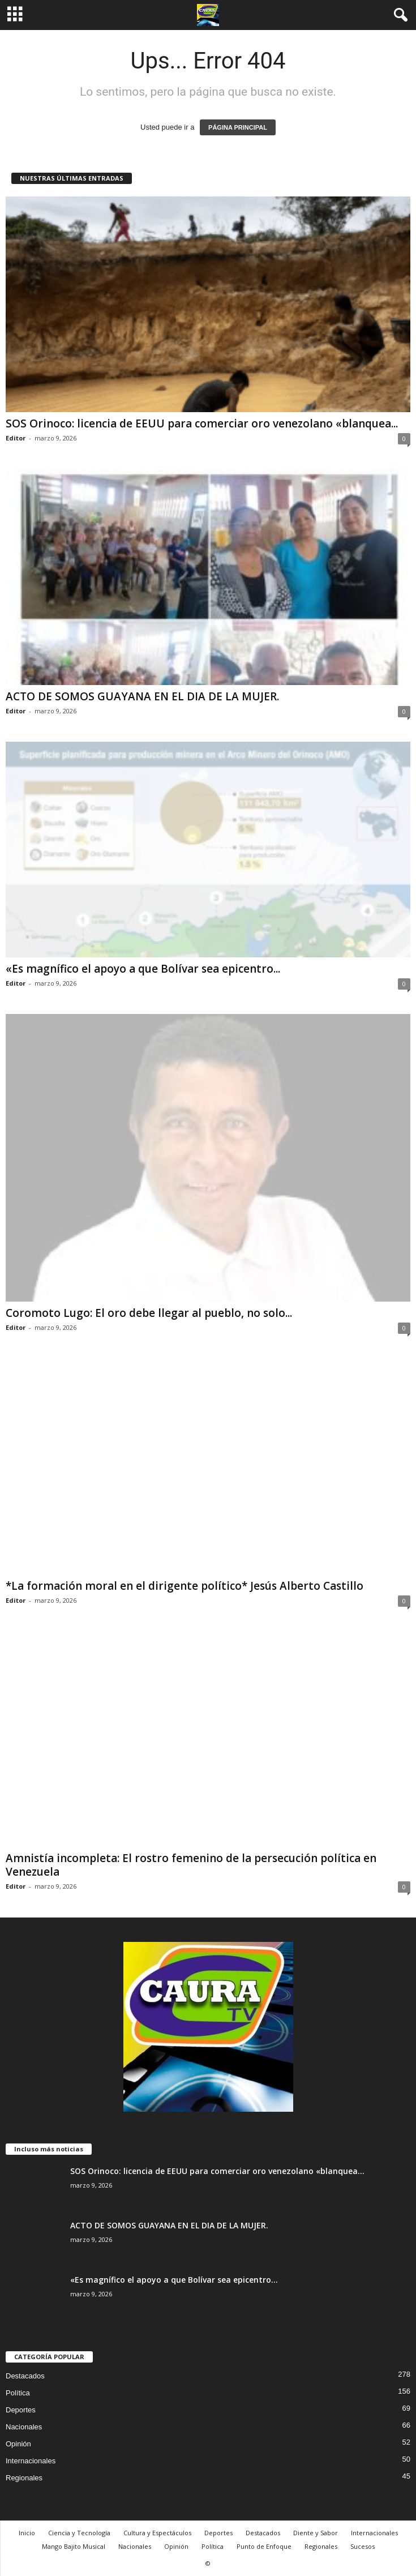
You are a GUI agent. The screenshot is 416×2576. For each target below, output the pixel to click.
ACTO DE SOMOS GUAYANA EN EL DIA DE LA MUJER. (142, 696)
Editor (15, 438)
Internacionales (30, 2461)
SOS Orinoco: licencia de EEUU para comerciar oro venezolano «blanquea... (202, 423)
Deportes (21, 2410)
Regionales (24, 2478)
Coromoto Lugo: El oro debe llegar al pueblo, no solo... (149, 1313)
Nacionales (24, 2427)
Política (18, 2393)
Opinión (18, 2444)
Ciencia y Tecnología (79, 2532)
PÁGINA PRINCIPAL (237, 127)
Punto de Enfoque (264, 2546)
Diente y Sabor (315, 2532)
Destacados (25, 2376)
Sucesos (362, 2546)
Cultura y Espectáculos (157, 2532)
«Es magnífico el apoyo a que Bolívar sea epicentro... (143, 968)
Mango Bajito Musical (73, 2546)
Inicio (27, 2532)
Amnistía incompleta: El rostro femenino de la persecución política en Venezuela (191, 1865)
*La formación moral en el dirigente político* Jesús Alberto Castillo (184, 1585)
